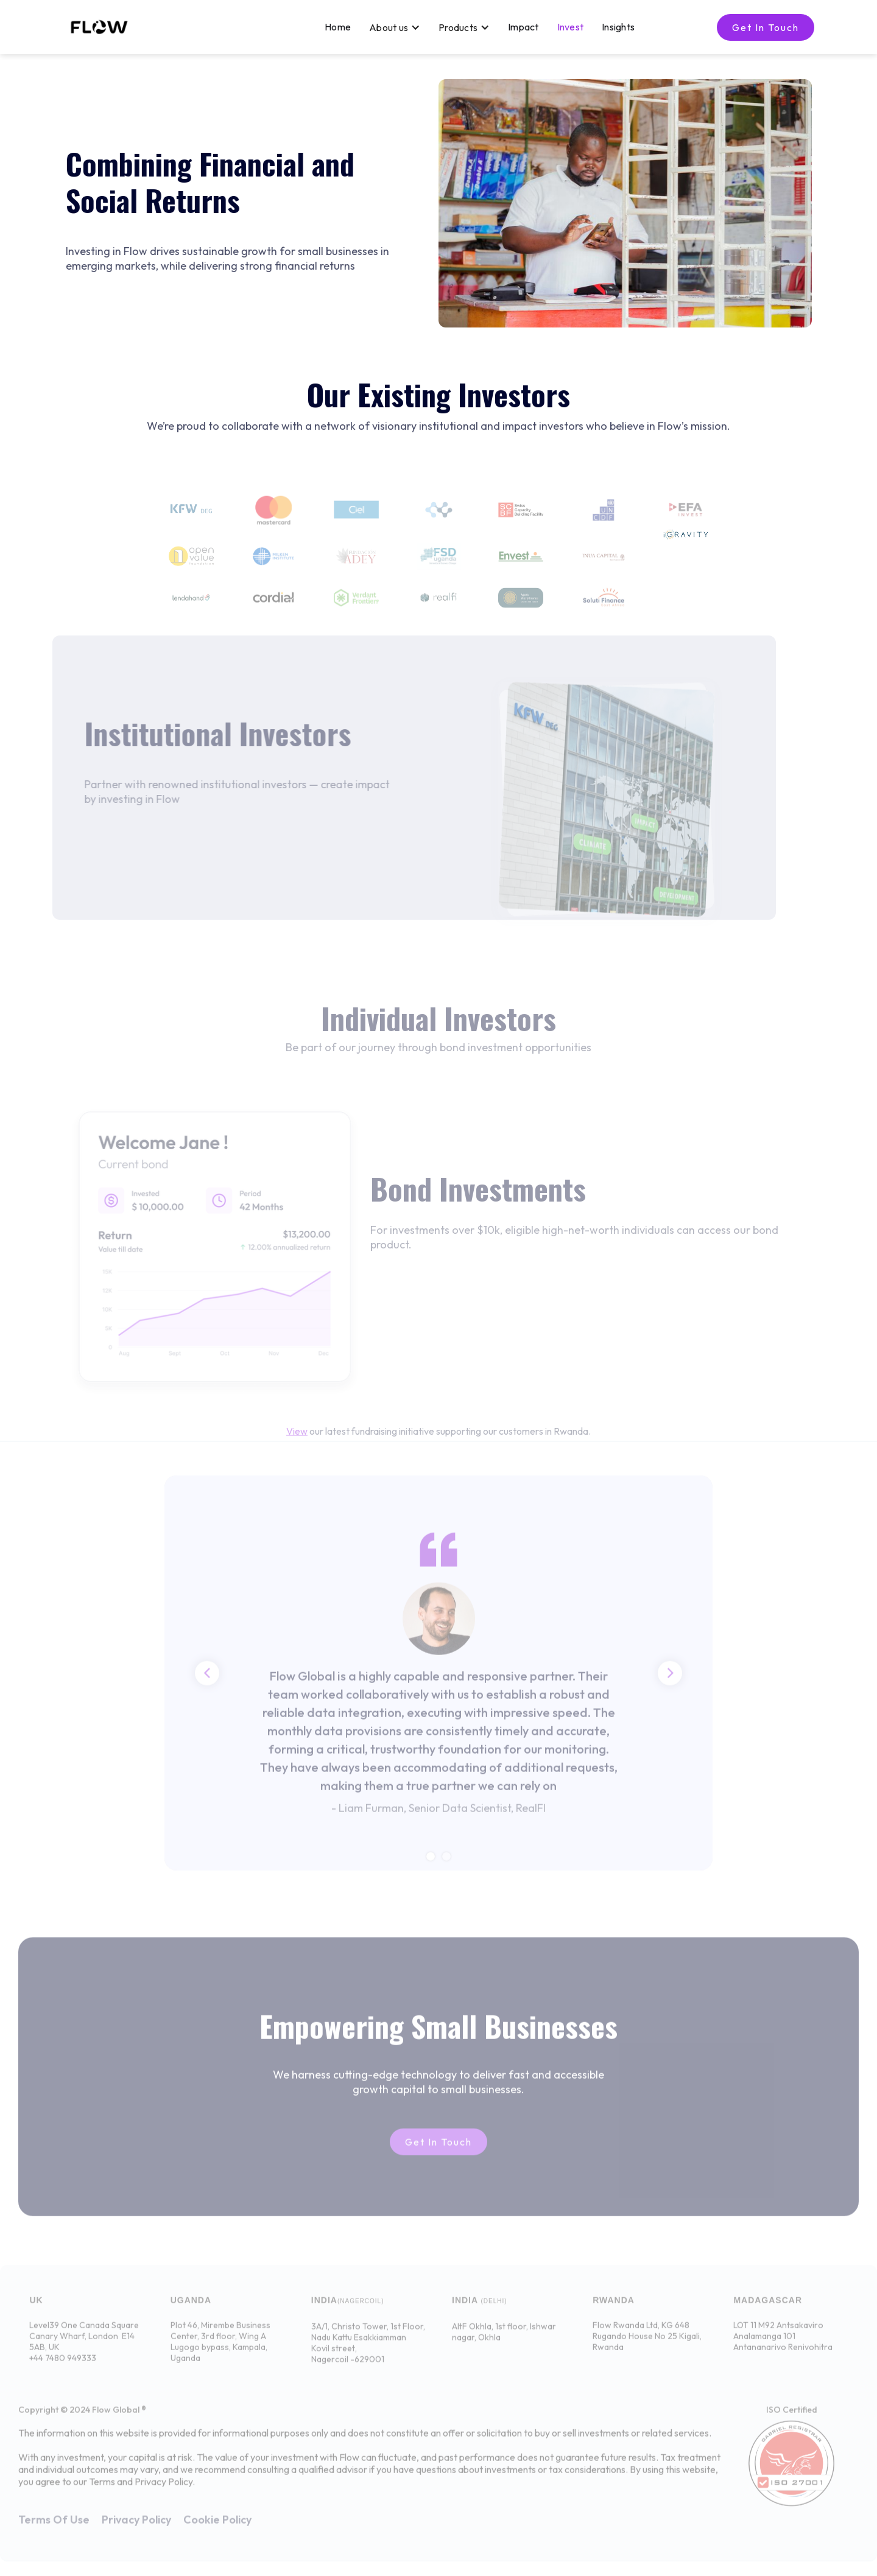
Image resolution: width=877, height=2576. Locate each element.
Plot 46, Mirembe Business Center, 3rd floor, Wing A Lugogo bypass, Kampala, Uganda (220, 2349)
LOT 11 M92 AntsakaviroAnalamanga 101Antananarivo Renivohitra (783, 2344)
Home (338, 26)
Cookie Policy (217, 2528)
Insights (618, 26)
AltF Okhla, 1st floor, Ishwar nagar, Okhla (504, 2340)
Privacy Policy (136, 2528)
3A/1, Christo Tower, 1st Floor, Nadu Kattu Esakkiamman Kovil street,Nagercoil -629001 (368, 2351)
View (297, 1439)
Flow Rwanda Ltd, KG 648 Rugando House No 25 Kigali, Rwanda (647, 2344)
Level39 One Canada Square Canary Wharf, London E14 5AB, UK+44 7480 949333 (84, 2349)
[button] (394, 27)
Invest (570, 26)
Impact (523, 26)
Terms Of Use (54, 2528)
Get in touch (765, 27)
